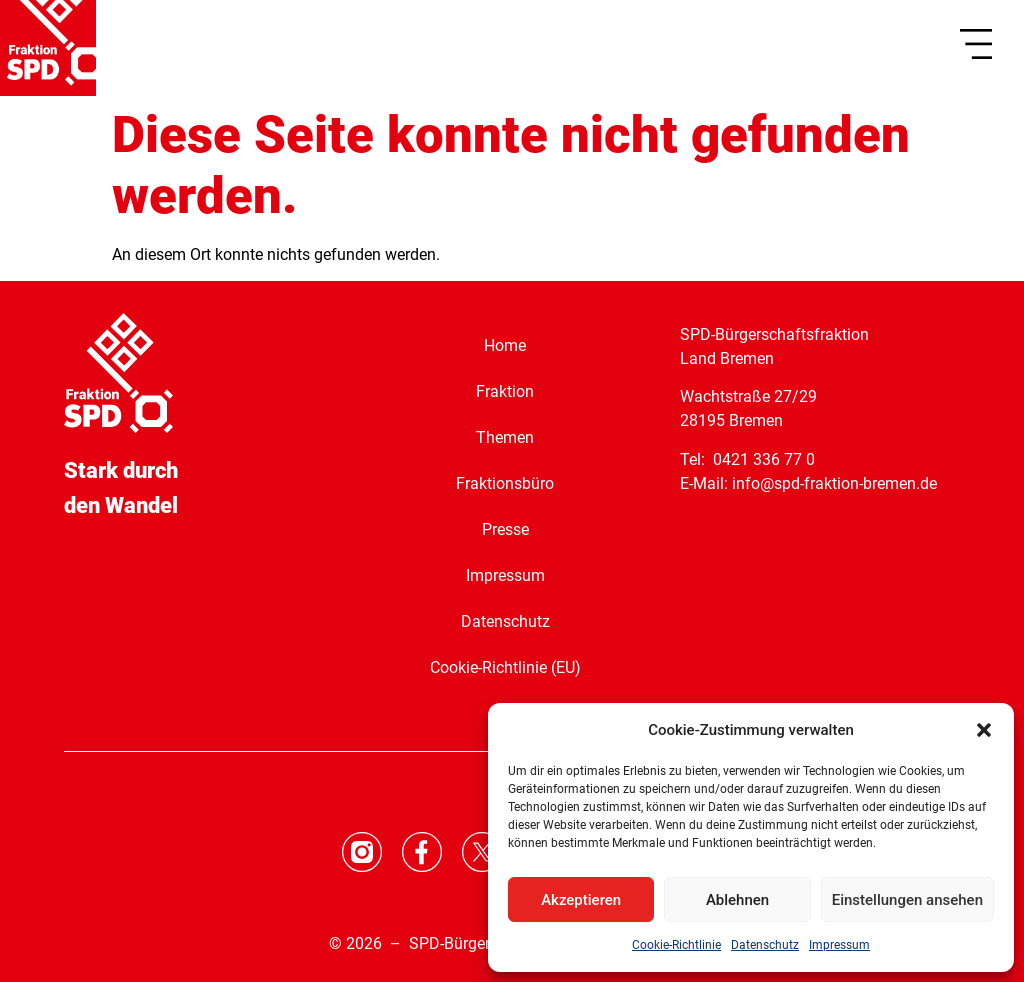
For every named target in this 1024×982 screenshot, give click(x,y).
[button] (984, 730)
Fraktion (505, 391)
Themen (505, 437)
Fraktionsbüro (505, 483)
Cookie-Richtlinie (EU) (505, 667)
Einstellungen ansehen (907, 900)
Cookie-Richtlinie (676, 945)
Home (505, 345)
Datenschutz (765, 945)
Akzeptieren (581, 900)
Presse (505, 529)
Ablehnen (737, 900)
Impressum (839, 945)
